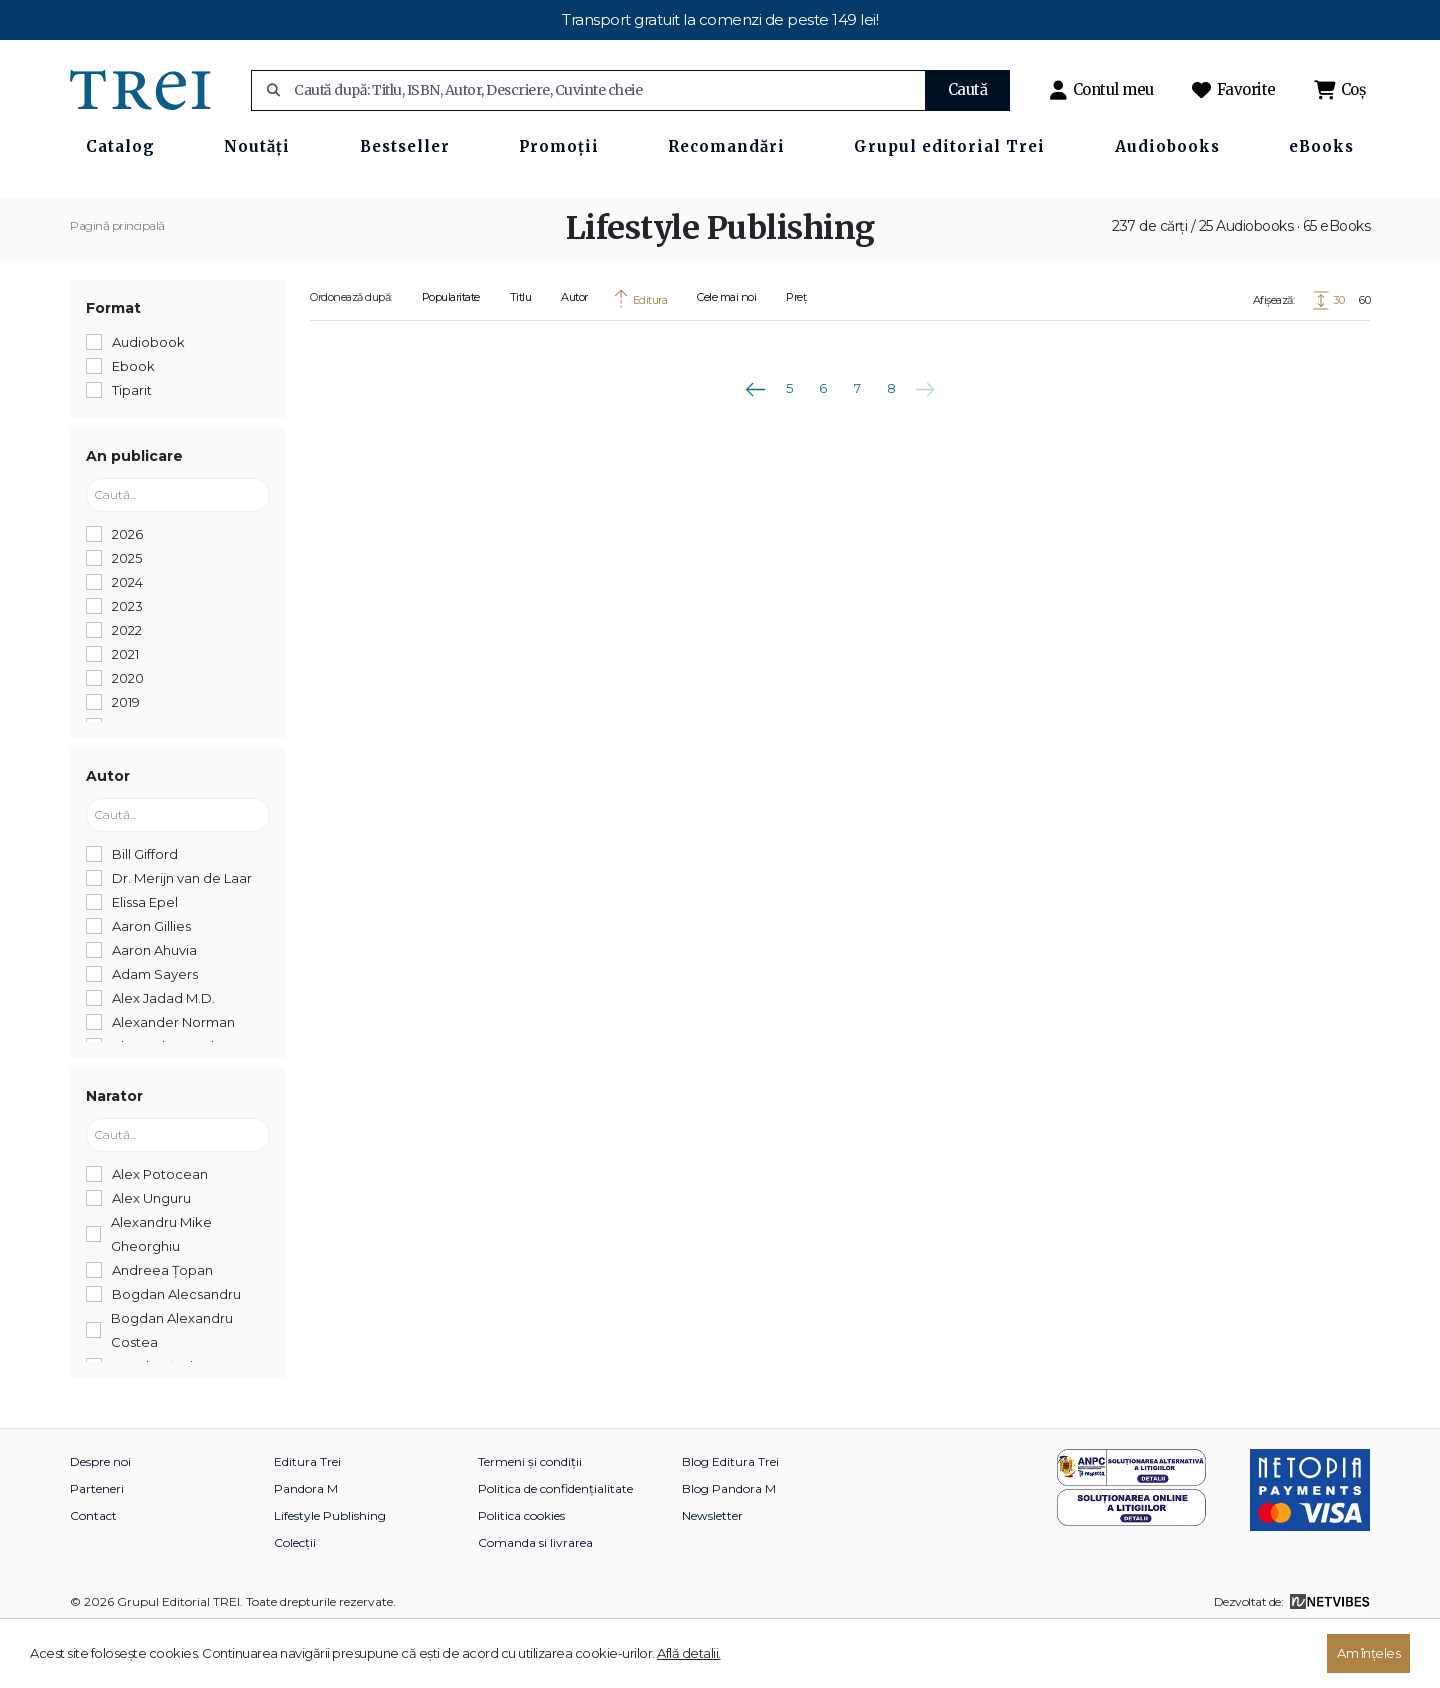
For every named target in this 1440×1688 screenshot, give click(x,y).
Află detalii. (689, 1653)
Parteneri (97, 1546)
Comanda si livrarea (535, 1600)
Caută (968, 89)
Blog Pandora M (729, 1546)
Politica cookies (521, 1573)
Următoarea (925, 440)
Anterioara (755, 440)
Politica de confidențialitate (555, 1546)
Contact (93, 1573)
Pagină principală (117, 283)
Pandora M (306, 1546)
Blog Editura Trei (730, 1519)
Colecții (295, 1600)
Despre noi (100, 1519)
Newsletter (712, 1573)
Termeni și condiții (530, 1519)
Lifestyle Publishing (330, 1573)
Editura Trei (307, 1519)
